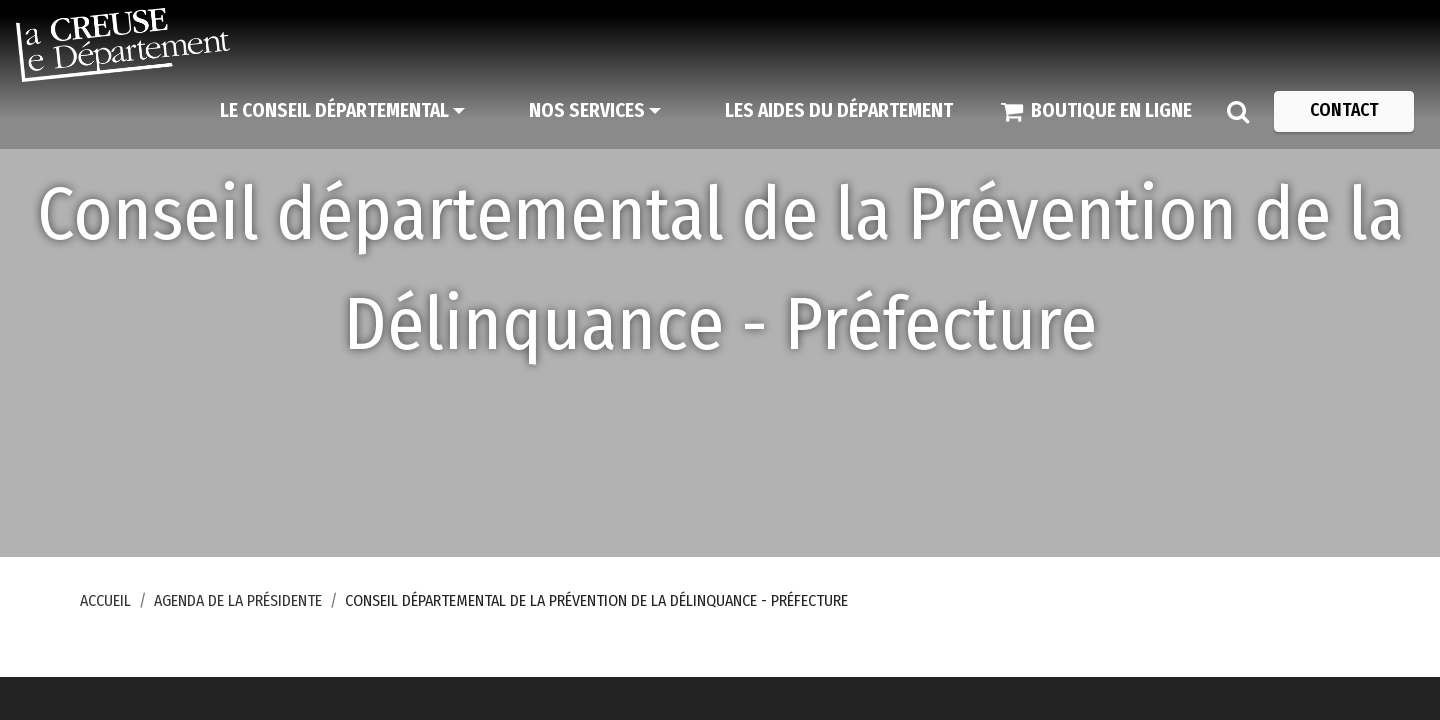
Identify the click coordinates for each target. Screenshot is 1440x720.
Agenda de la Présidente (238, 600)
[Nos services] (595, 111)
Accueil (105, 600)
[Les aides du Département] (839, 111)
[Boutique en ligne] (1096, 111)
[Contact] (1344, 111)
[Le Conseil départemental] (342, 111)
